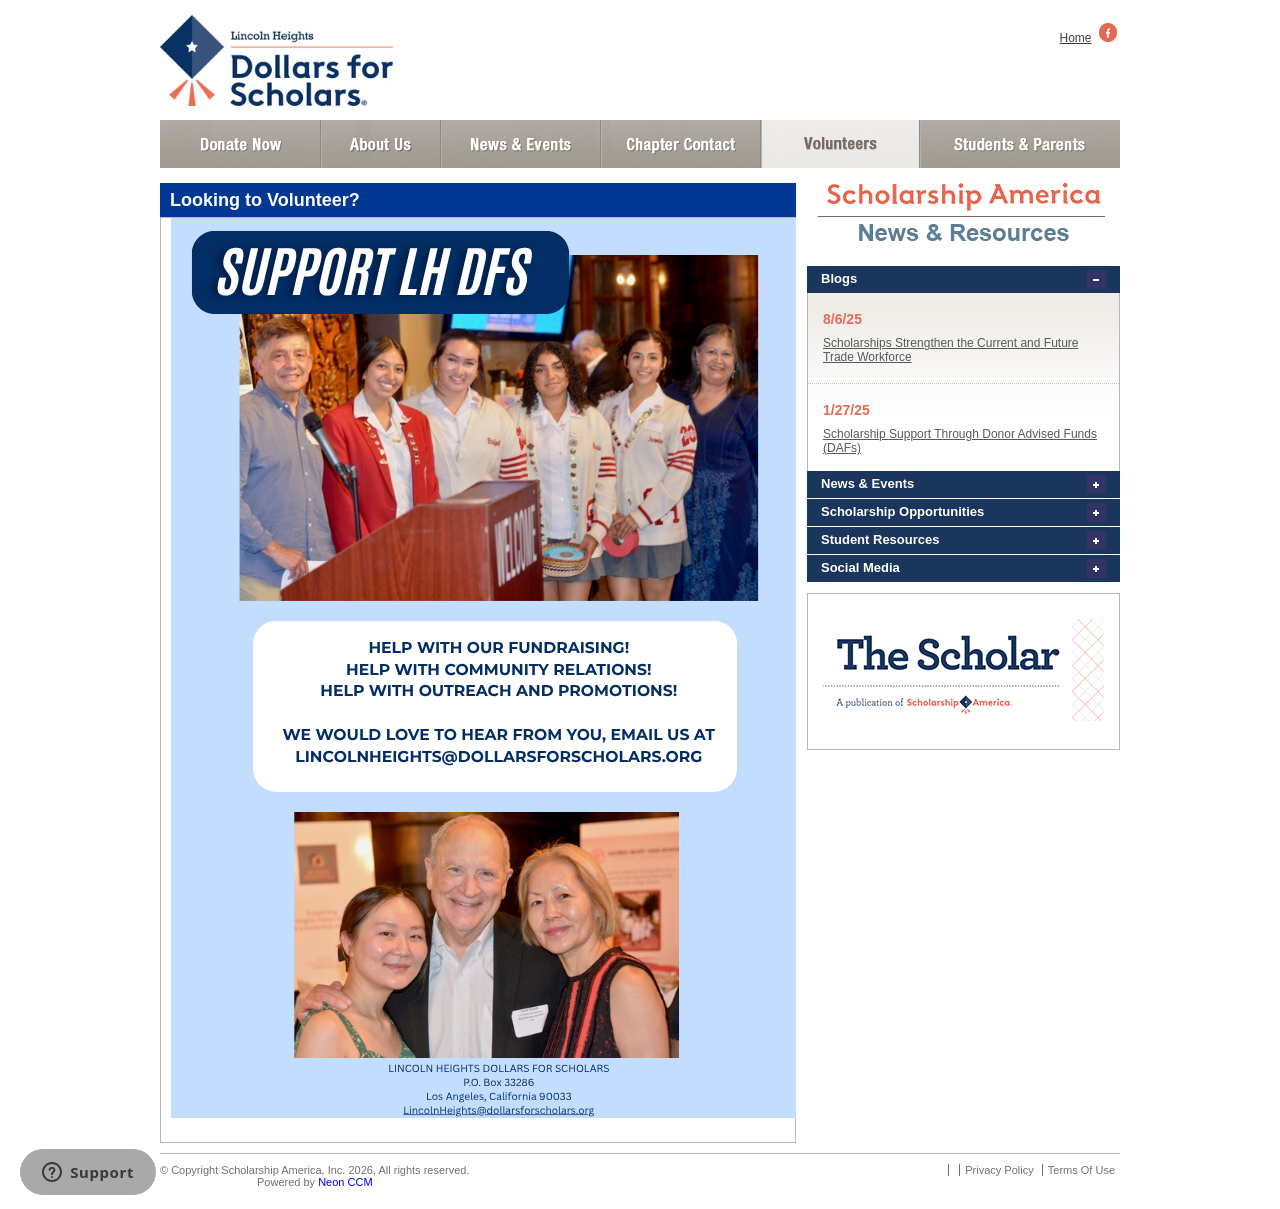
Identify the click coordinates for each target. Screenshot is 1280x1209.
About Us (381, 144)
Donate (240, 144)
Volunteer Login (839, 144)
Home (1076, 38)
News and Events (521, 144)
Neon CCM (345, 1182)
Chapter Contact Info (681, 144)
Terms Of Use (1081, 1170)
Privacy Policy (999, 1170)
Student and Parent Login (1019, 144)
